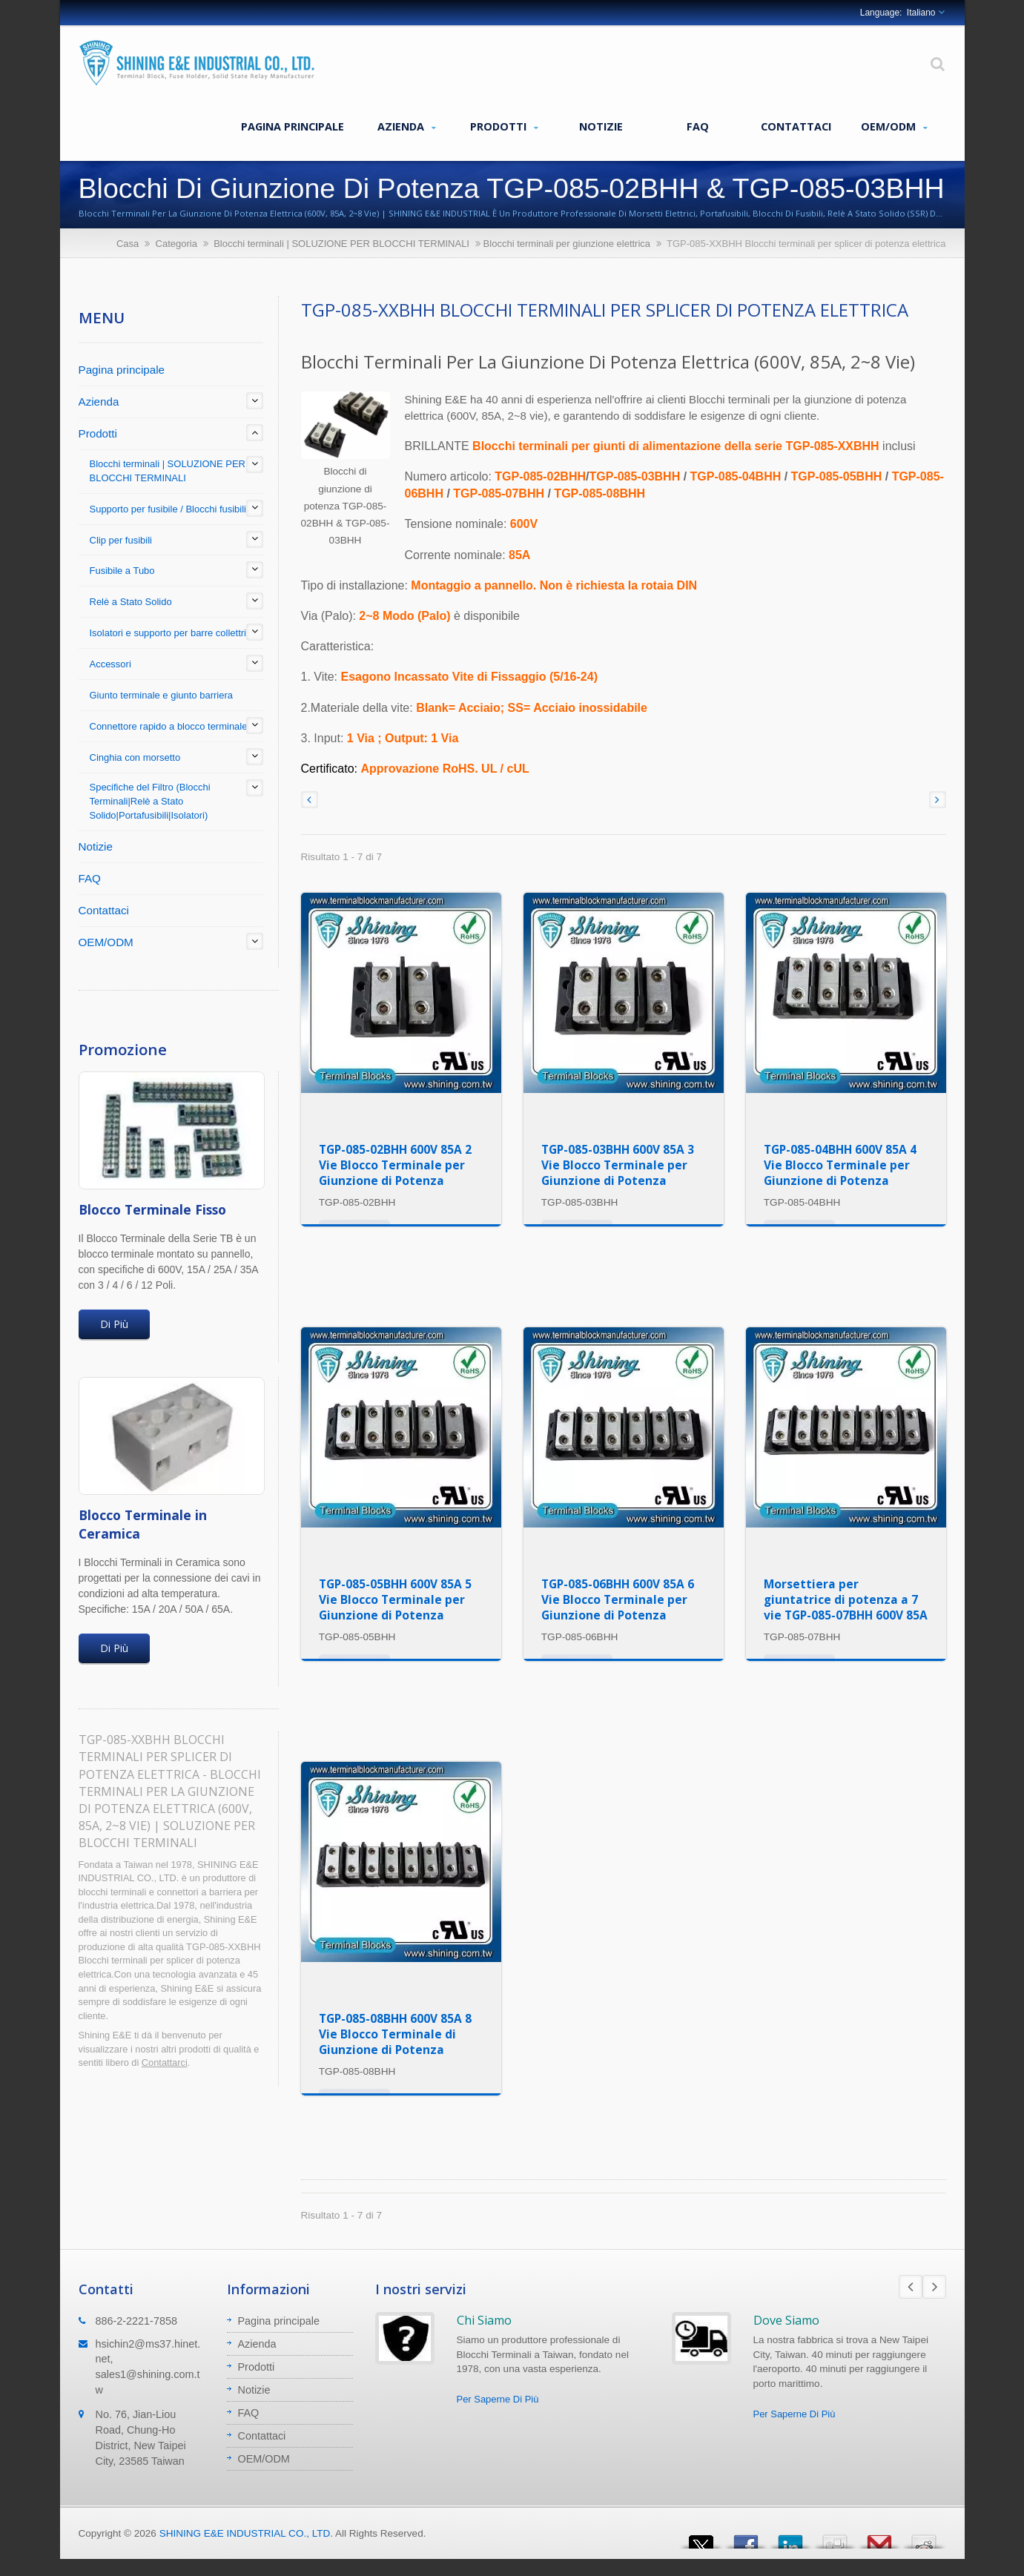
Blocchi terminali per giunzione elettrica (566, 243)
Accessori (110, 664)
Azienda (407, 127)
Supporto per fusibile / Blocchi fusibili (168, 509)
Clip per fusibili (121, 540)
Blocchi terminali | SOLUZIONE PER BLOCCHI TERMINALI (341, 243)
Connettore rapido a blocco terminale (169, 726)
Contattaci (796, 126)
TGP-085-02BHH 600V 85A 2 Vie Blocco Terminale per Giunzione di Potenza (395, 1165)
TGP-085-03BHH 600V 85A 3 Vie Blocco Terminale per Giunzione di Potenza (617, 1165)
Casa (127, 243)
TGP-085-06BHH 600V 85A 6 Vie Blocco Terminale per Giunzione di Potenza (617, 1599)
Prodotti (504, 127)
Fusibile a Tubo (122, 570)
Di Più (114, 1324)
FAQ (697, 126)
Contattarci (165, 2062)
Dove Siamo (786, 2320)
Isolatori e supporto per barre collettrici (172, 632)
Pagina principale (292, 126)
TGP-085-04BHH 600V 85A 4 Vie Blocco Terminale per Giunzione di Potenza (840, 1165)
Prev (910, 2287)
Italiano (921, 12)
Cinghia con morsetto (135, 757)
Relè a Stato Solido (131, 601)
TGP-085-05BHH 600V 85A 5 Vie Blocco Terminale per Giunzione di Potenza (395, 1599)
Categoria (176, 243)
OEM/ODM (894, 127)
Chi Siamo (484, 2320)
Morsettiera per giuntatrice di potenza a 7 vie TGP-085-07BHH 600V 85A (846, 1599)
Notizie (601, 126)
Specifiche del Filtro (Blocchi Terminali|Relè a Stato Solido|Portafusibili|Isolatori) (150, 801)
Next (934, 2287)
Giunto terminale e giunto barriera (161, 695)
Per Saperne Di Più (498, 2399)
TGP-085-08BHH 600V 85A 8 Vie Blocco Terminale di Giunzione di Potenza (395, 2034)
